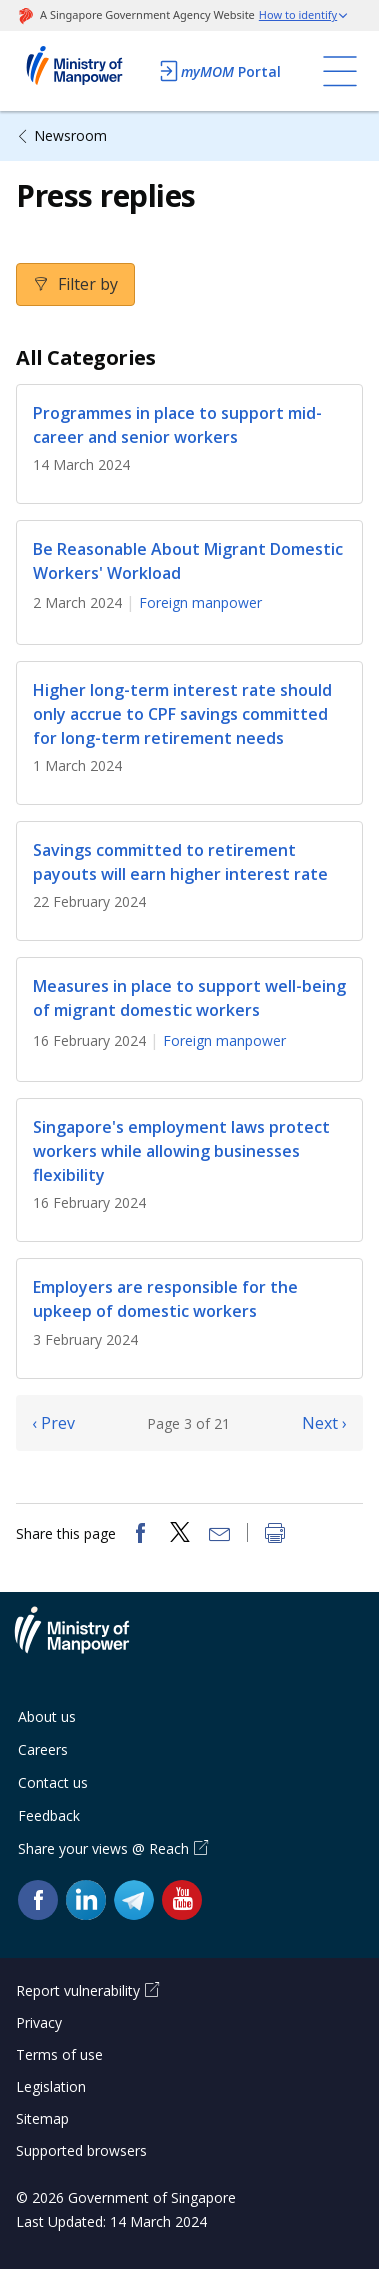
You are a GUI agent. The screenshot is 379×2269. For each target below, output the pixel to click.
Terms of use (59, 2054)
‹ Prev (53, 1423)
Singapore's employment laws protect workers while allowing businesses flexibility (181, 1151)
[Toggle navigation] (340, 71)
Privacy (39, 2022)
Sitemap (42, 2118)
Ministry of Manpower (87, 1642)
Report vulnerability (78, 1990)
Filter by (86, 284)
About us (47, 1716)
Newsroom (70, 135)
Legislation (51, 2086)
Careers (43, 1749)
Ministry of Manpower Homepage (81, 71)
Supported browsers (81, 2150)
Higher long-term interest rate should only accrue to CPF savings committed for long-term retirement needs (182, 714)
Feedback (49, 1815)
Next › (324, 1423)
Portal (219, 71)
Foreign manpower (200, 602)
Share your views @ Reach (103, 1848)
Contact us (53, 1782)
